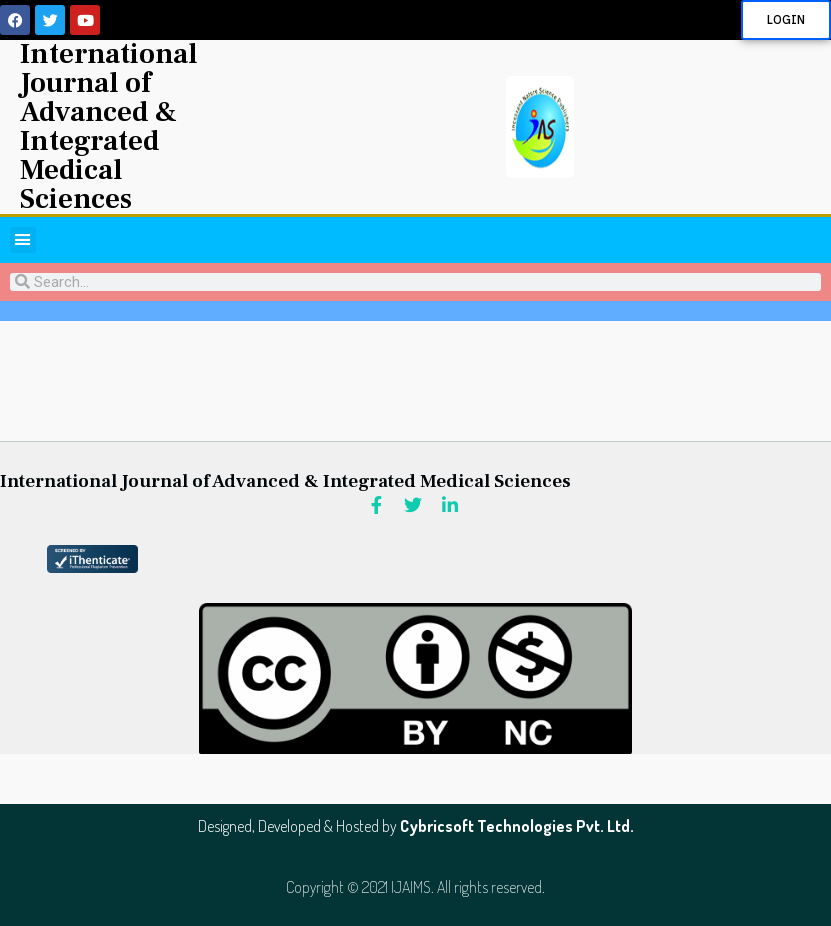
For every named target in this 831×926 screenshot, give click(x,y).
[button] (23, 240)
